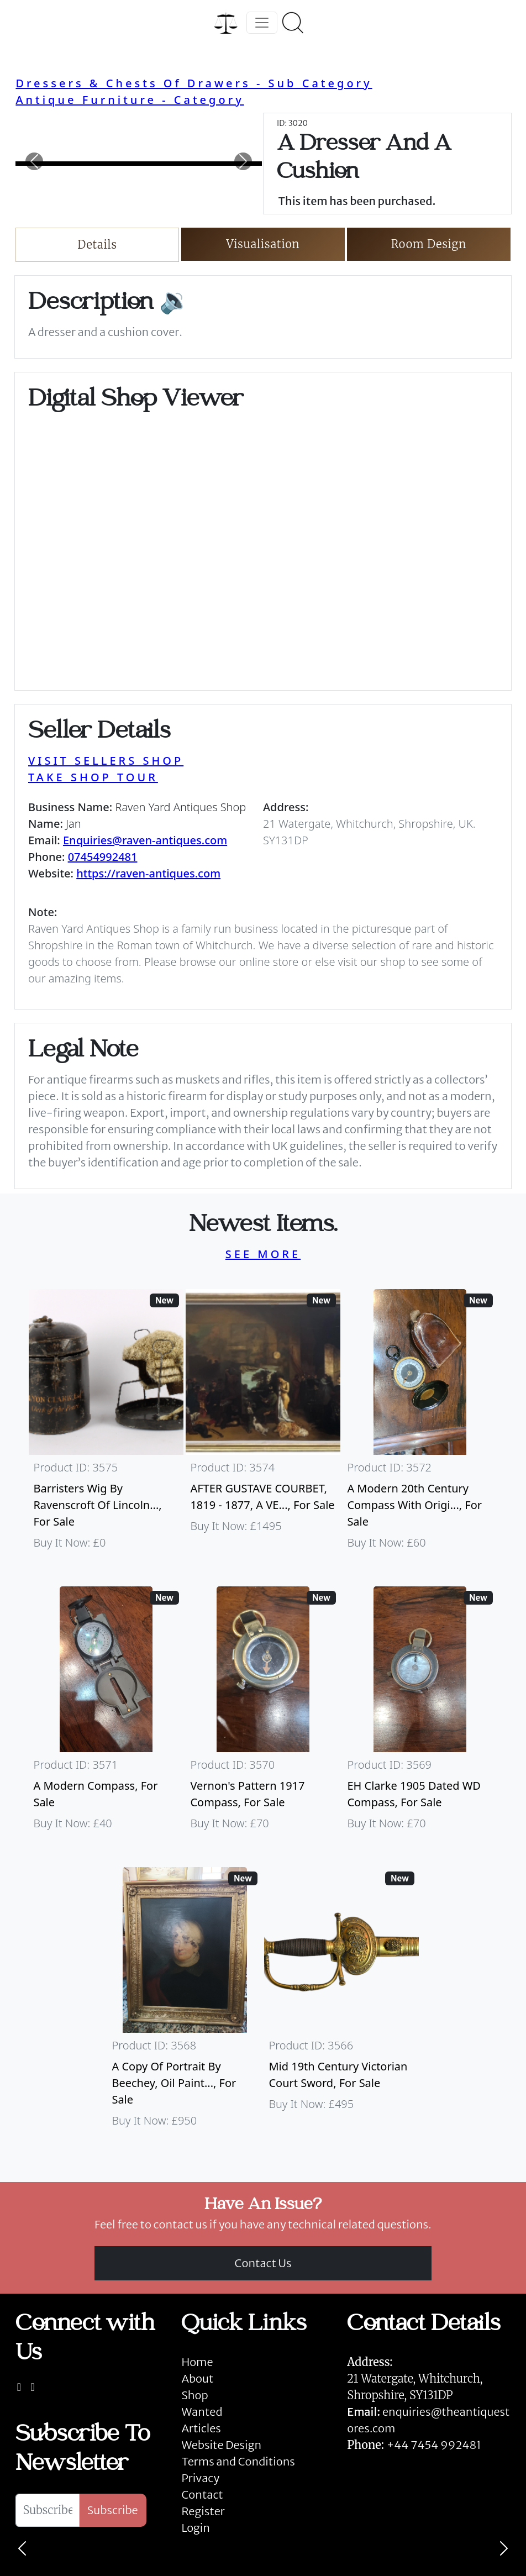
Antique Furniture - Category (129, 99)
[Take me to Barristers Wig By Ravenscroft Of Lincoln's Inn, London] (106, 1424)
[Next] (503, 2548)
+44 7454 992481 (434, 2445)
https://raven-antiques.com (148, 873)
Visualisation (263, 244)
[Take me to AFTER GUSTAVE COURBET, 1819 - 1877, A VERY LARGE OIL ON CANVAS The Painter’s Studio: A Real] (263, 1424)
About (197, 2378)
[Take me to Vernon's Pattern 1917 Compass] (263, 1713)
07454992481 (103, 856)
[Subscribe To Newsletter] (47, 2510)
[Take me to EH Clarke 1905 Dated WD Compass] (419, 1713)
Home (197, 2362)
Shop (194, 2395)
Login (195, 2528)
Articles (200, 2428)
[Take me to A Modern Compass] (106, 1713)
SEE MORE (263, 1254)
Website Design (221, 2445)
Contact (202, 2494)
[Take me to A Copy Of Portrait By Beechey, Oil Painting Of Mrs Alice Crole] (184, 2002)
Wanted (201, 2412)
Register (202, 2511)
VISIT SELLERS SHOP (105, 760)
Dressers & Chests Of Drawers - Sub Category (193, 83)
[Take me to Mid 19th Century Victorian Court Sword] (341, 2002)
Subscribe (112, 2510)
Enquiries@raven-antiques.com (145, 840)
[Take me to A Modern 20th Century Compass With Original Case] (419, 1424)
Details (97, 244)
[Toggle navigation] (261, 23)
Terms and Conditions (237, 2461)
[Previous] (22, 2548)
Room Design (429, 244)
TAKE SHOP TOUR (93, 777)
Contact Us (263, 2263)
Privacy (200, 2478)
